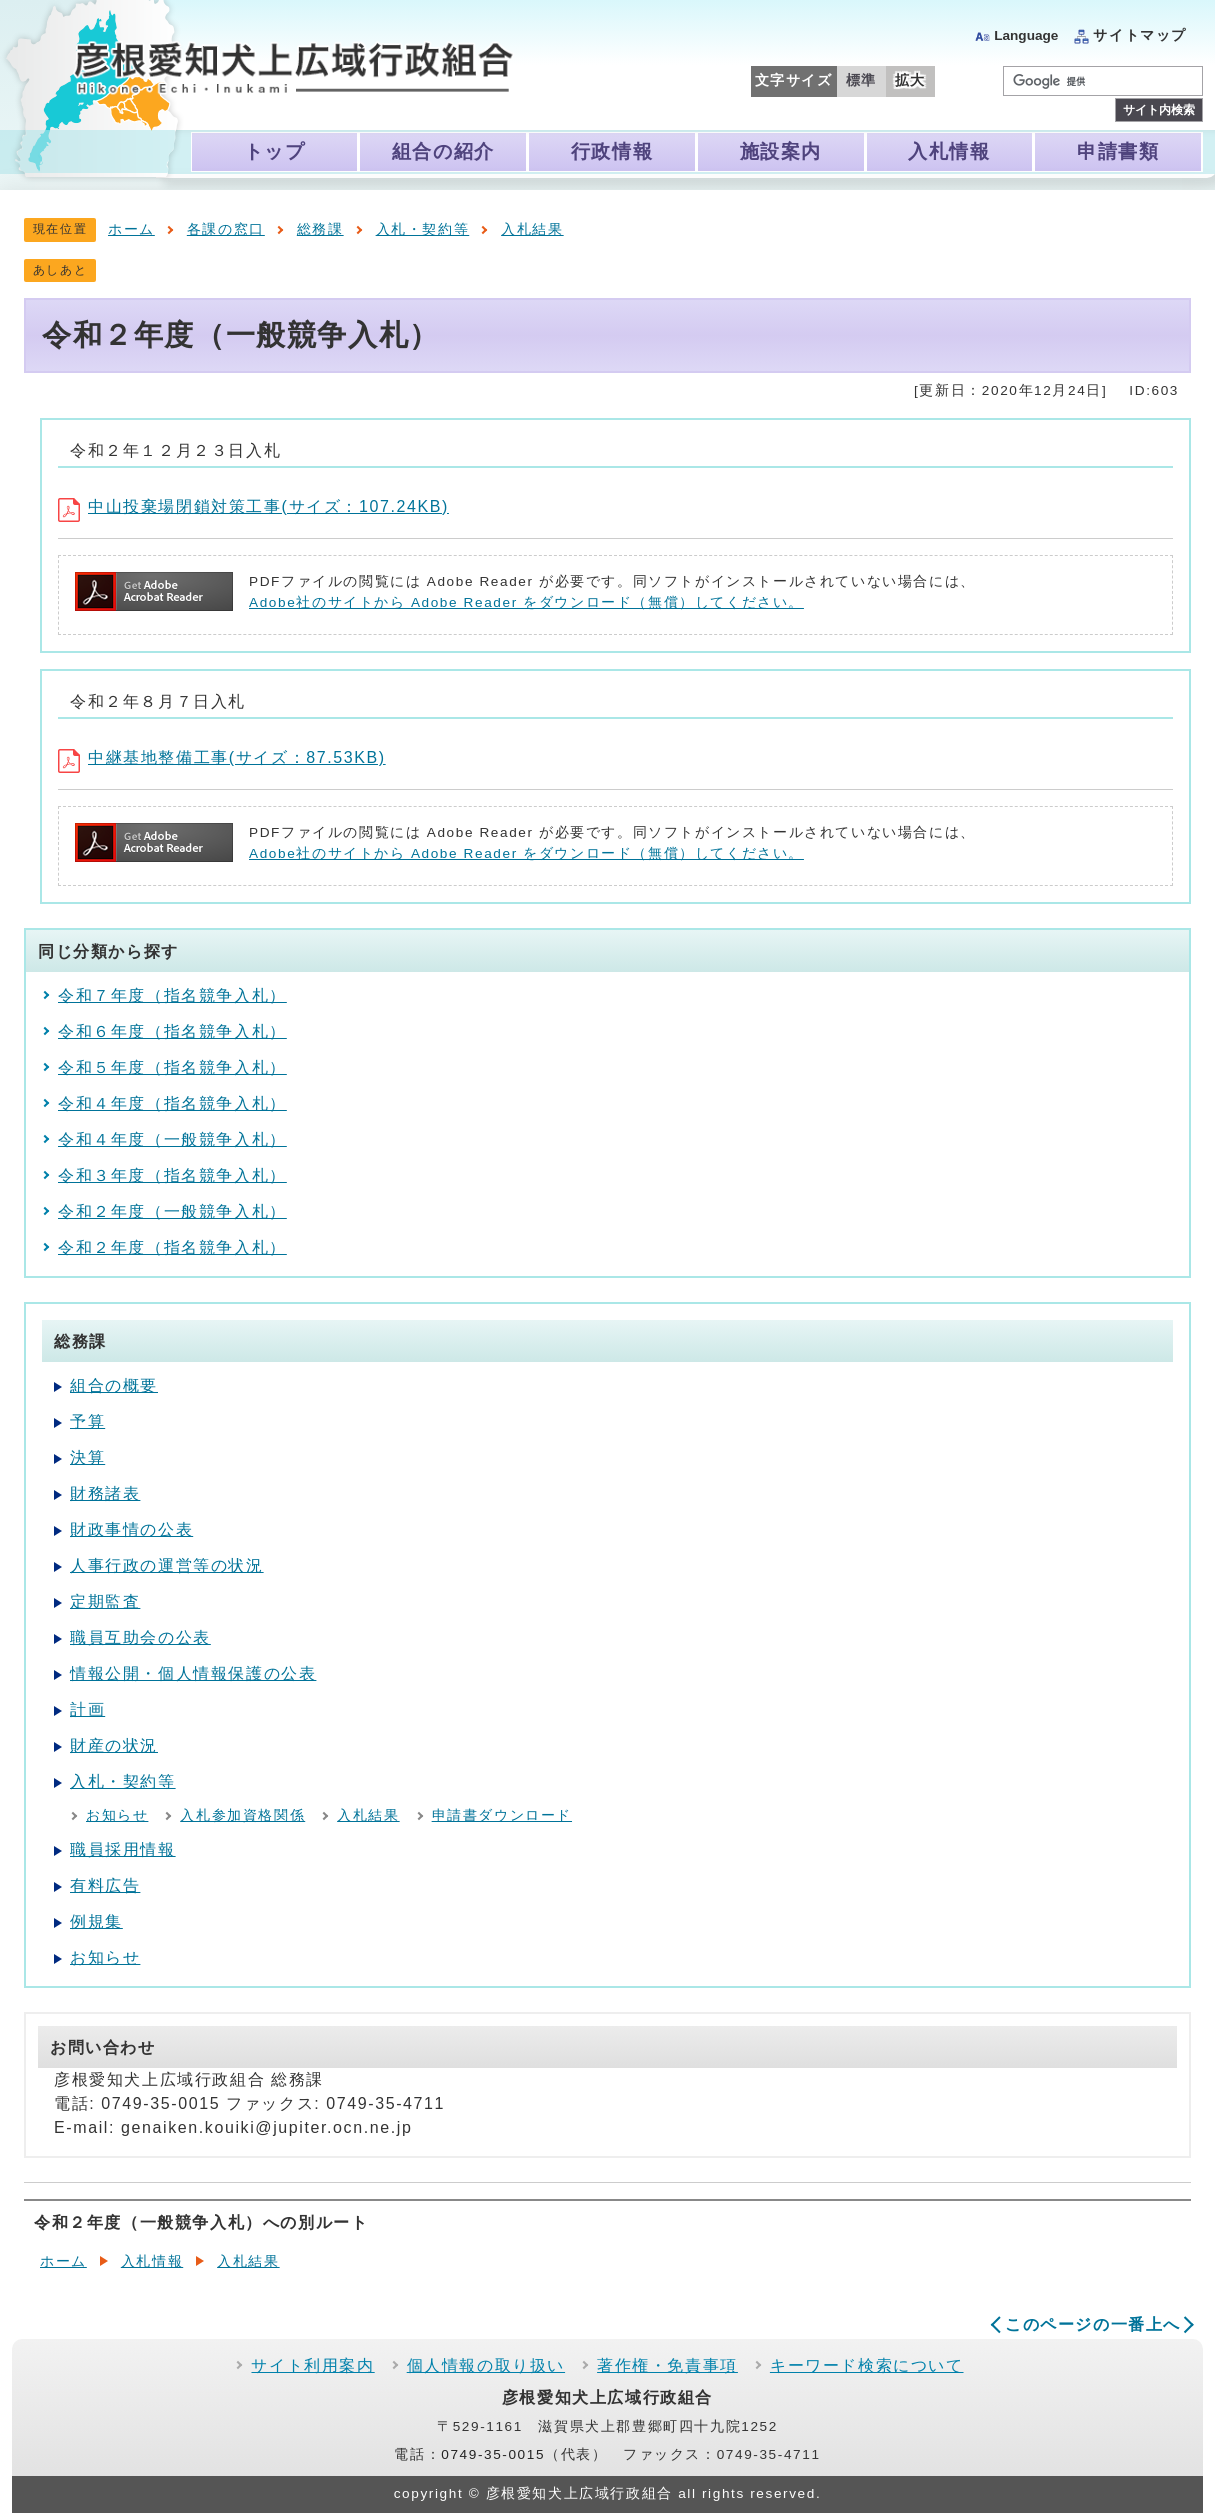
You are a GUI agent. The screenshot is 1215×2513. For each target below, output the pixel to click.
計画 (87, 1709)
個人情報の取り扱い (486, 2365)
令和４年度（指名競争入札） (172, 1103)
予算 (87, 1421)
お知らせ (117, 1815)
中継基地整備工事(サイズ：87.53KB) (222, 757)
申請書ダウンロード (502, 1815)
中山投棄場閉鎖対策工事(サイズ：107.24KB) (253, 506)
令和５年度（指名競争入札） (172, 1067)
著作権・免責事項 (667, 2365)
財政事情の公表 (131, 1529)
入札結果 (532, 229)
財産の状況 (114, 1745)
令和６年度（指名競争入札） (172, 1031)
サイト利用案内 (312, 2365)
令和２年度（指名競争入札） (172, 1247)
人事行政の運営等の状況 (167, 1565)
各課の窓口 (226, 229)
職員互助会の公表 (140, 1637)
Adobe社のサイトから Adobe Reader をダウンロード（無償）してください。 (526, 602)
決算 (87, 1457)
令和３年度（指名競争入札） (172, 1175)
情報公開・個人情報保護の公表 (193, 1673)
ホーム (131, 229)
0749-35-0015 (493, 2454)
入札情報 (152, 2261)
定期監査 (105, 1601)
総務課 (320, 229)
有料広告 (105, 1885)
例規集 (96, 1921)
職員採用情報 (123, 1849)
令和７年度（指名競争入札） (172, 995)
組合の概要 (114, 1385)
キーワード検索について (867, 2365)
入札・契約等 (423, 229)
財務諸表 (105, 1493)
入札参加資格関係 (242, 1815)
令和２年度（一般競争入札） (172, 1211)
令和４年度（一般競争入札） (172, 1139)
